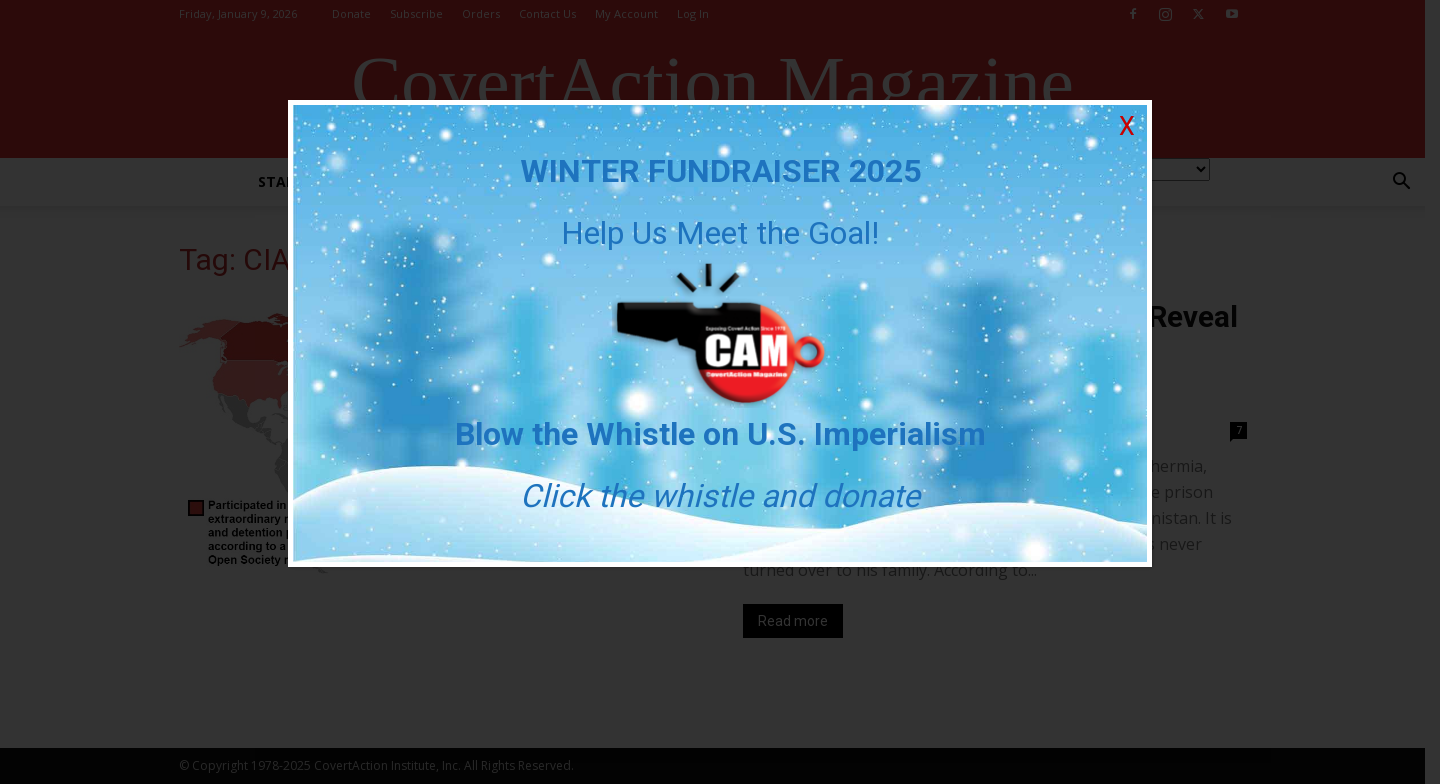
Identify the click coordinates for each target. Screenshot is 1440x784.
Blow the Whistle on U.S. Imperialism (720, 434)
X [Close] (1127, 126)
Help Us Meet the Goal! (720, 233)
